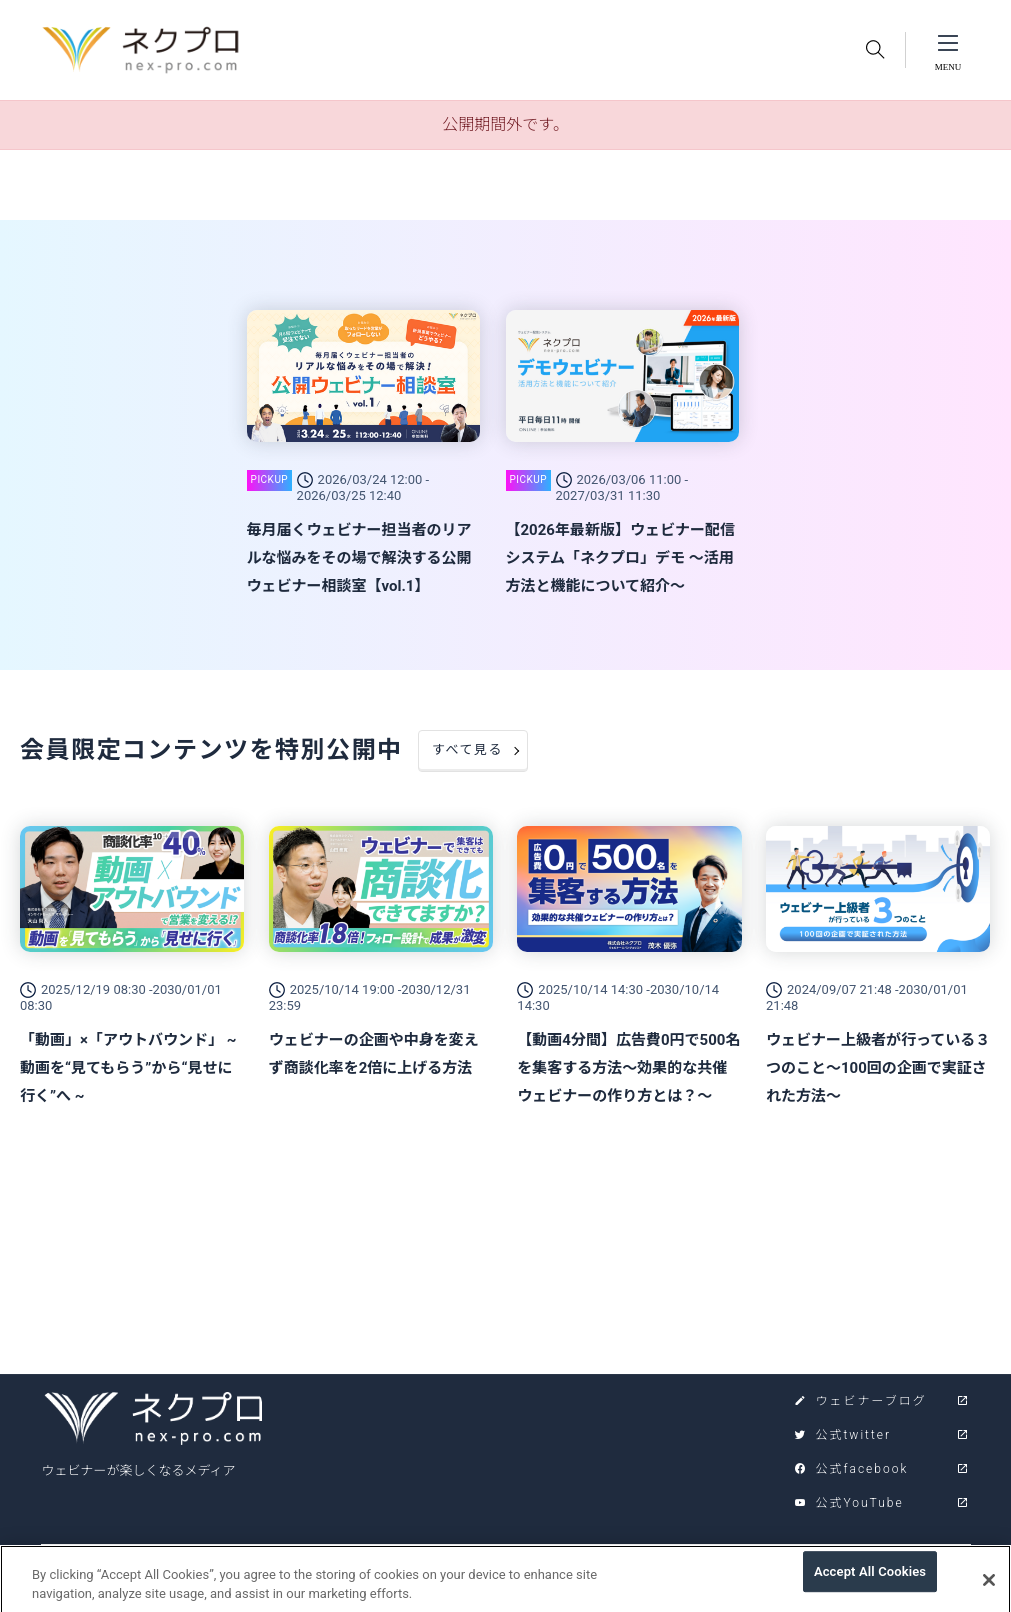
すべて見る (467, 749)
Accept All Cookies (870, 1579)
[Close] (989, 1588)
